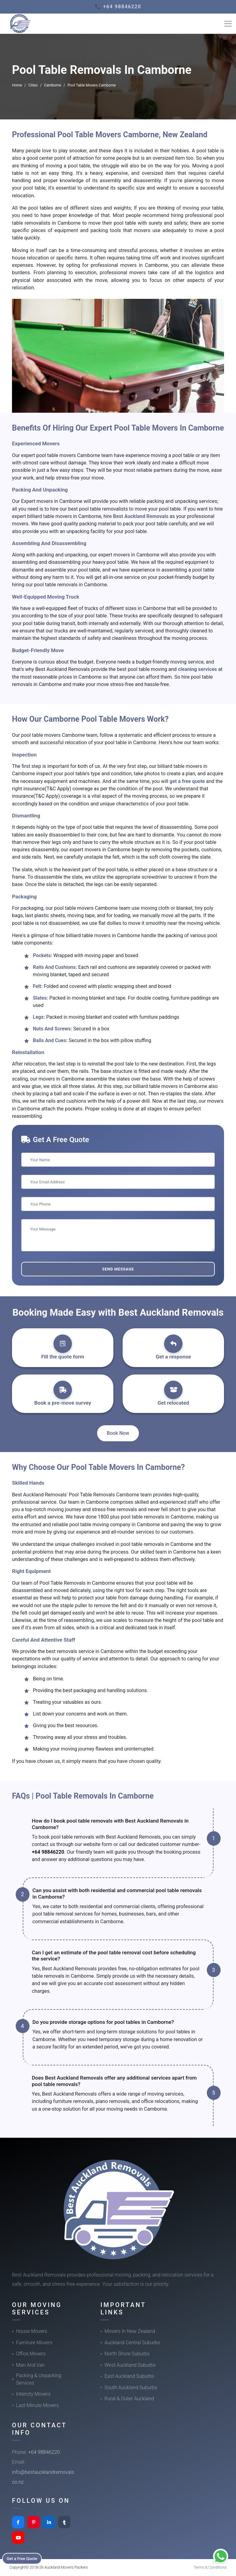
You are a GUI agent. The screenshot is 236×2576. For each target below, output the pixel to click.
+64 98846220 (48, 1852)
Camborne (52, 85)
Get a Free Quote (25, 2557)
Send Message (118, 1269)
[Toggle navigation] (228, 23)
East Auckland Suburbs (129, 2376)
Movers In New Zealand (129, 2331)
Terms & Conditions (210, 2567)
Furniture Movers (34, 2342)
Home (17, 85)
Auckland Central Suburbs (132, 2342)
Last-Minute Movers (37, 2405)
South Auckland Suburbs (130, 2387)
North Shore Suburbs (127, 2354)
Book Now (118, 1433)
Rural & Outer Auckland (129, 2398)
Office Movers (31, 2354)
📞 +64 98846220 (118, 7)
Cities (32, 85)
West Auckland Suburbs (129, 2365)
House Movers (31, 2331)
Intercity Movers (33, 2394)
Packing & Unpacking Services (38, 2379)
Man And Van (30, 2365)
